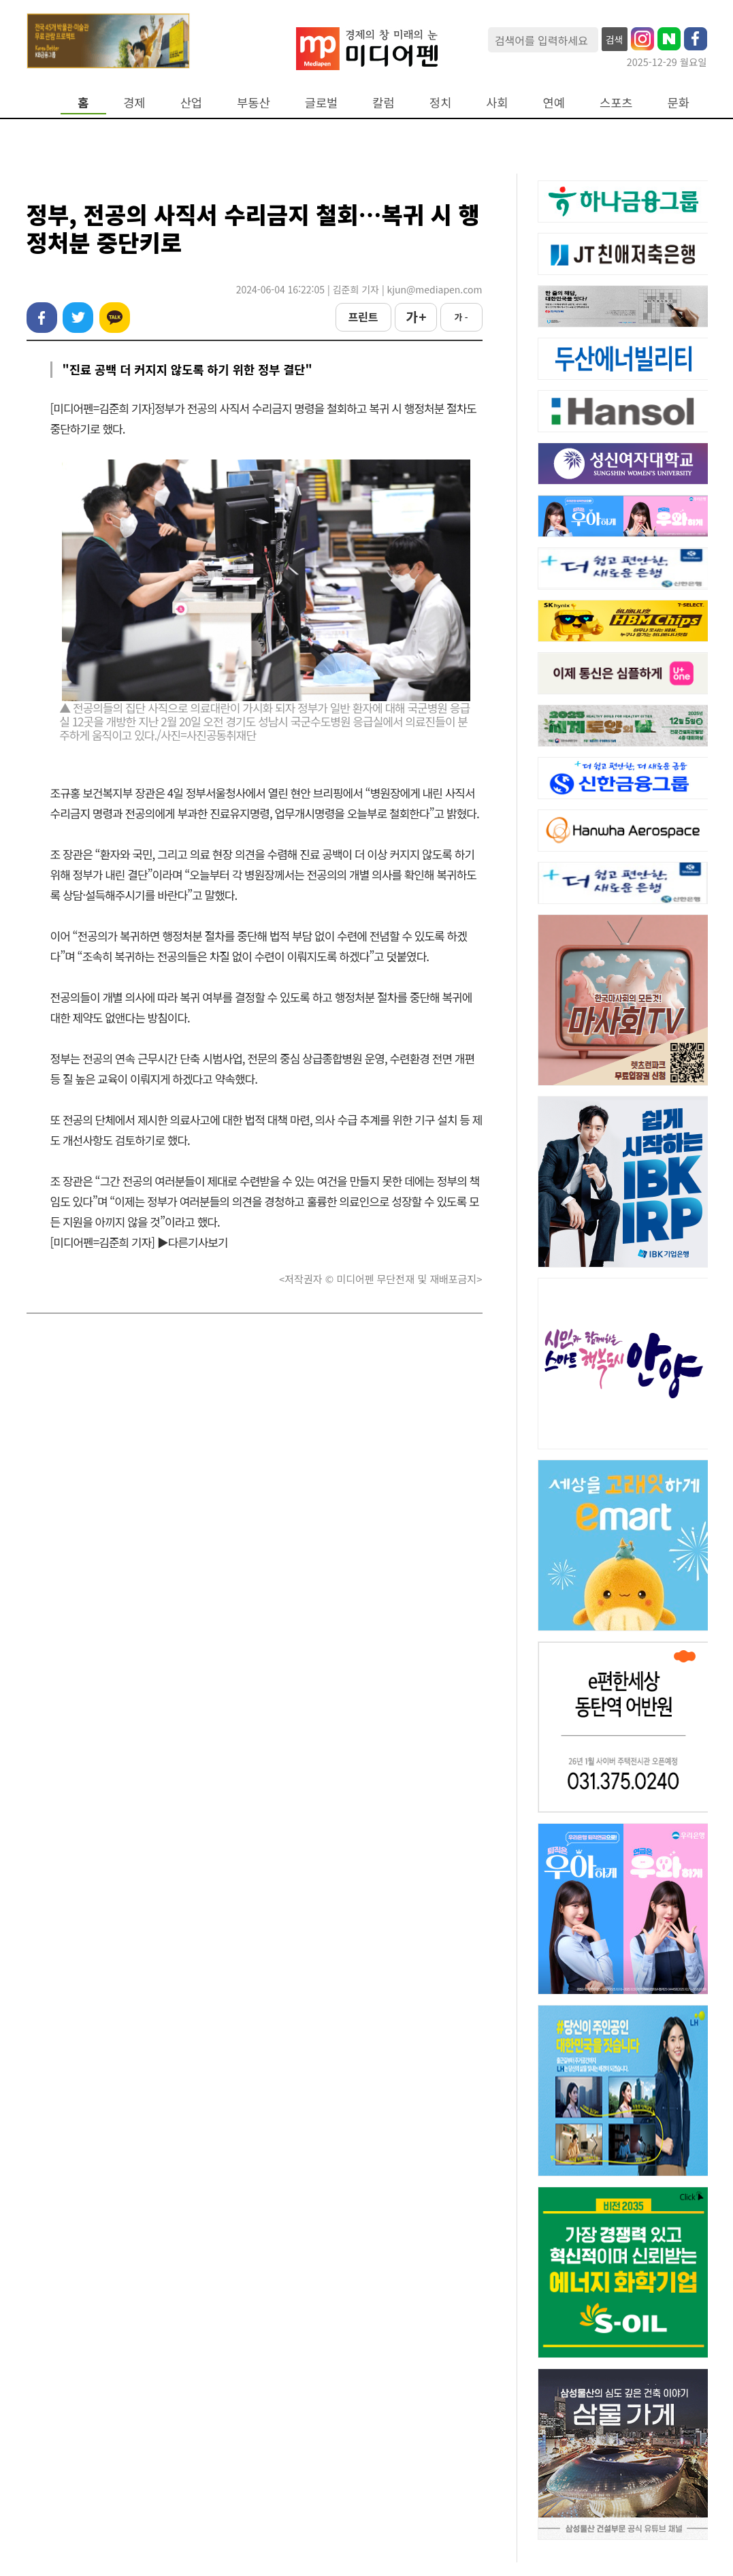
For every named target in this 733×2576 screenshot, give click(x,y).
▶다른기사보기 (192, 1242)
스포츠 (616, 102)
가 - (461, 316)
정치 (440, 102)
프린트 (363, 316)
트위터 (78, 317)
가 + (415, 316)
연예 (554, 102)
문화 (678, 102)
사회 (497, 102)
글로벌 (321, 102)
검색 (614, 39)
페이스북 (42, 317)
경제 (134, 102)
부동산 (253, 102)
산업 (191, 102)
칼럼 (383, 102)
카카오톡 (114, 317)
